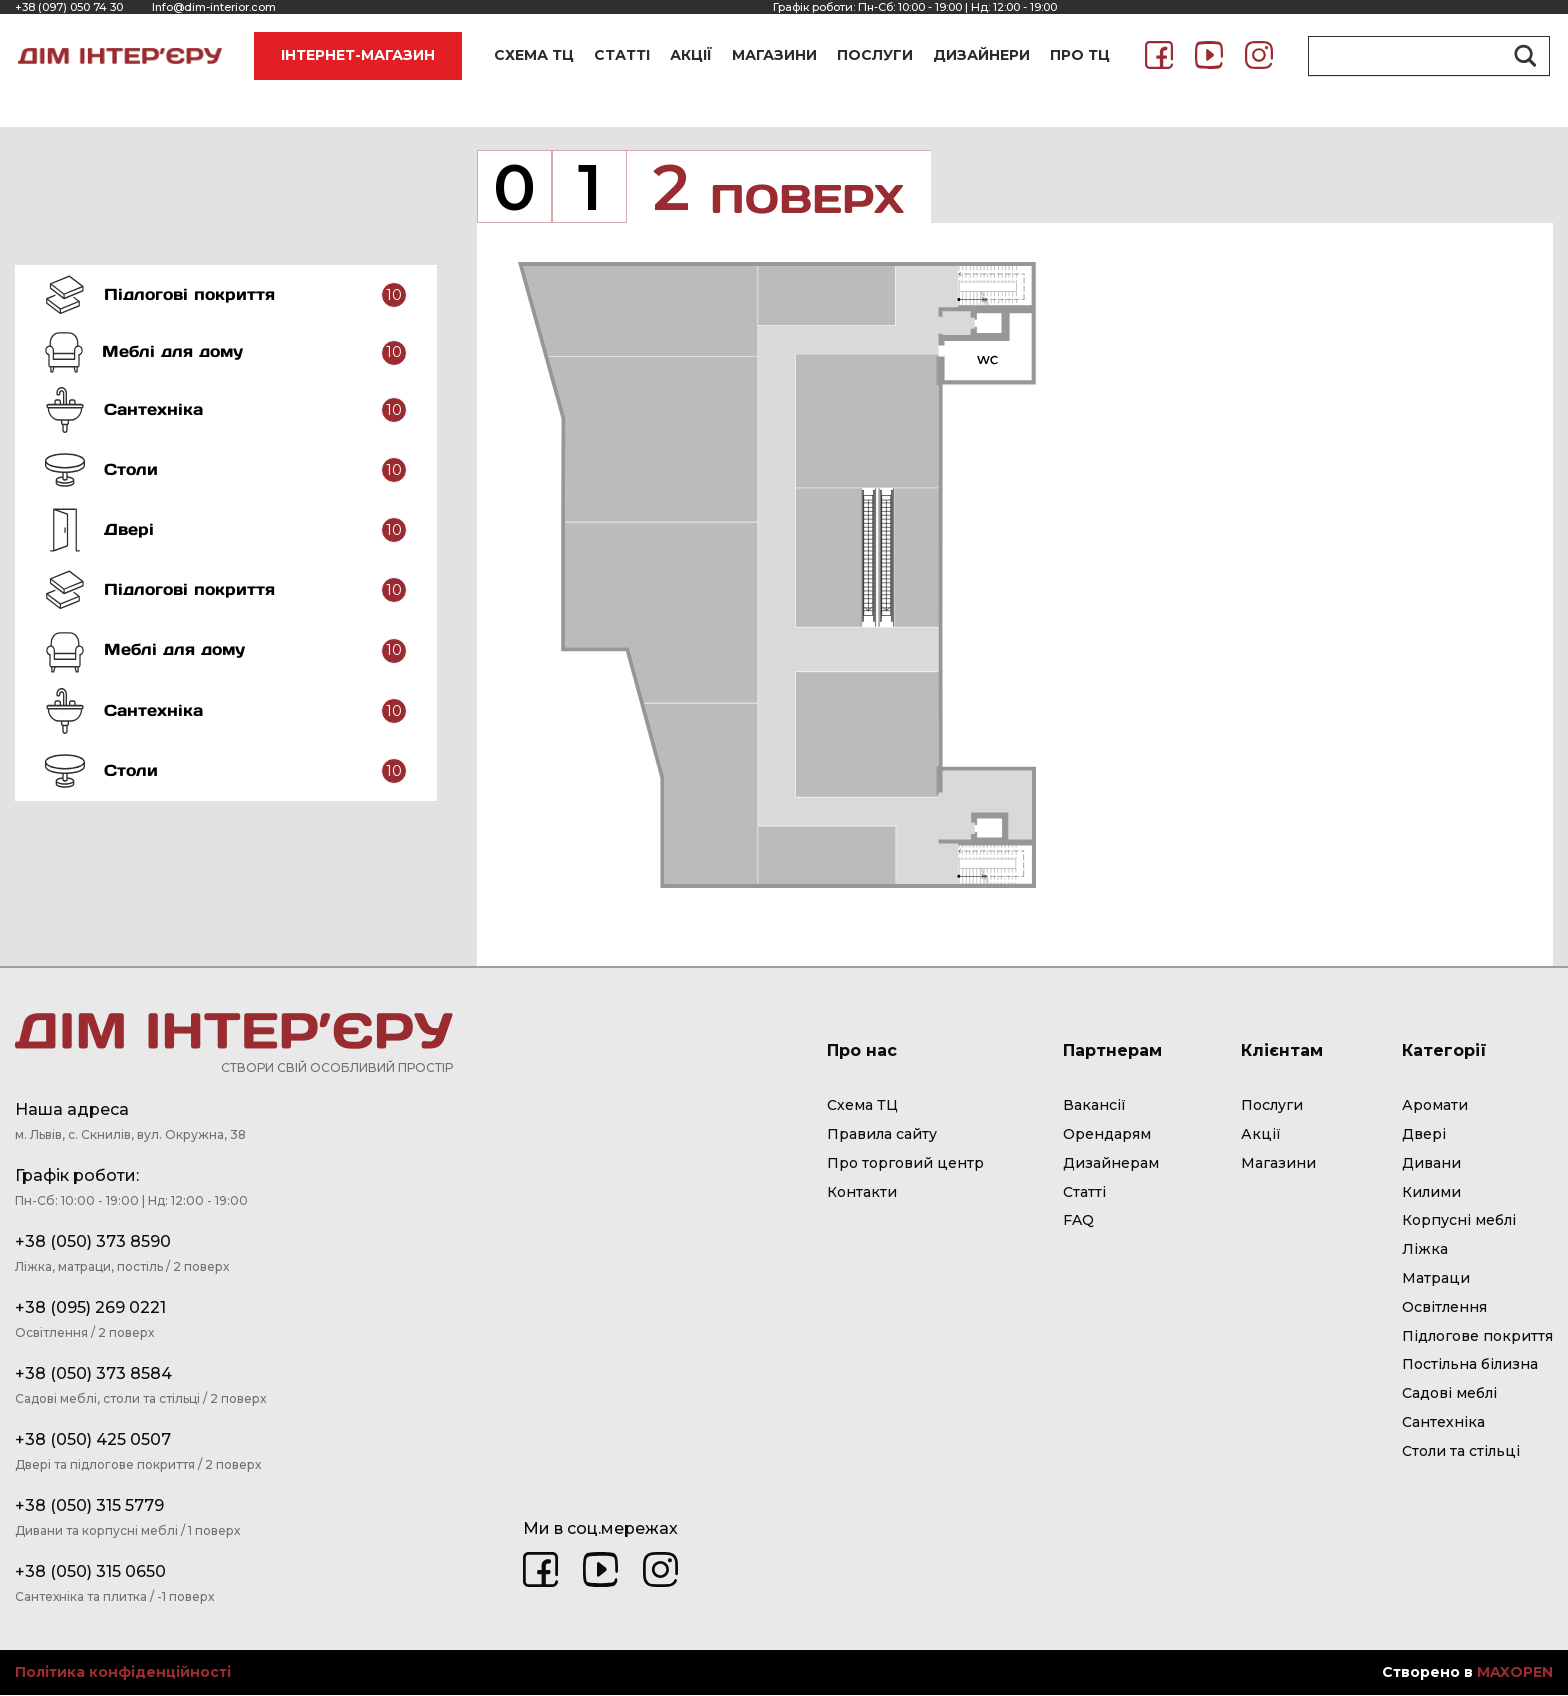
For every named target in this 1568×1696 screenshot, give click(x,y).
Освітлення (1444, 1308)
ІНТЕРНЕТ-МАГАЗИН (358, 55)
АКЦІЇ (691, 55)
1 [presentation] (590, 188)
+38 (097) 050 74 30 (69, 7)
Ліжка (1425, 1251)
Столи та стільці (1461, 1452)
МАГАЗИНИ (774, 55)
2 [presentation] (790, 188)
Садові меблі (1449, 1395)
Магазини (1278, 1164)
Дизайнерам (1111, 1164)
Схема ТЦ (862, 1107)
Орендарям (1107, 1136)
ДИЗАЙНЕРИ (981, 55)
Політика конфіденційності (123, 1674)
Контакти (862, 1193)
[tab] (226, 295)
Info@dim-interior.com (214, 7)
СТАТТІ (622, 55)
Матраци (1436, 1280)
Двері (1424, 1136)
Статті (1084, 1193)
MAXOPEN (1515, 1674)
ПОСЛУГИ (875, 55)
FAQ (1078, 1222)
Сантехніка (1443, 1424)
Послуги (1272, 1107)
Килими (1431, 1193)
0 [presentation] (514, 188)
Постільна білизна (1470, 1366)
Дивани (1431, 1164)
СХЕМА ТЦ (534, 55)
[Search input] (1420, 56)
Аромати (1435, 1107)
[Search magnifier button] (1522, 56)
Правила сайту (882, 1136)
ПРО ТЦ (1080, 55)
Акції (1261, 1136)
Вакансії (1094, 1107)
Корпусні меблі (1459, 1222)
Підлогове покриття (1477, 1337)
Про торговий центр (905, 1164)
